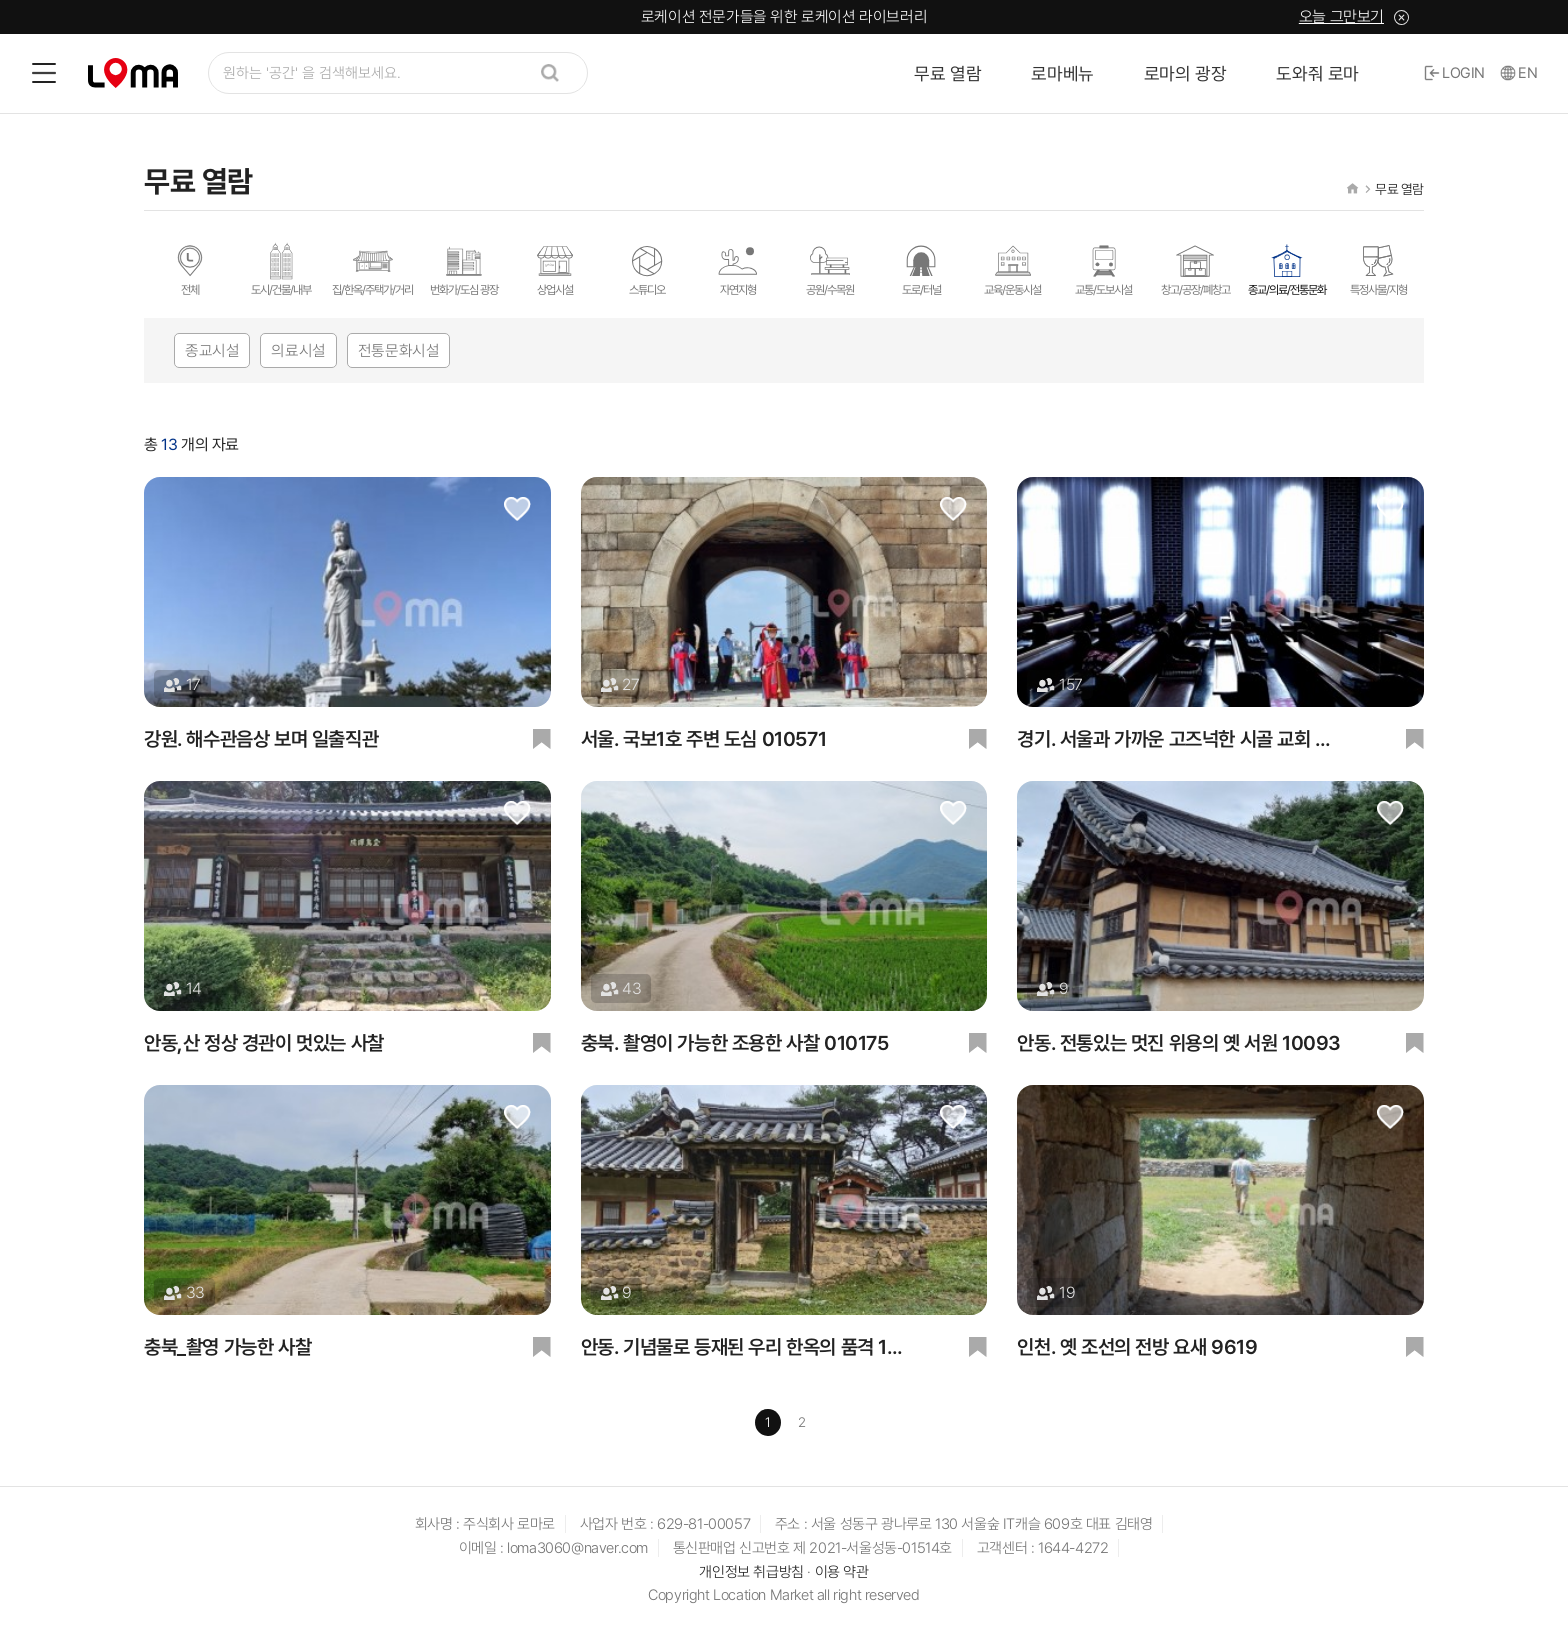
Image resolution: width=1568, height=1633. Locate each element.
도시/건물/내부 (281, 269)
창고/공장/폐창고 (1195, 269)
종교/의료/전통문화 (1287, 269)
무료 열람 (947, 73)
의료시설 (298, 350)
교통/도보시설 (1103, 269)
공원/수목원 (830, 269)
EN (1519, 73)
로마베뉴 (1062, 73)
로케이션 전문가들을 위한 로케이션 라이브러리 (784, 16)
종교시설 (212, 350)
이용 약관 (842, 1574)
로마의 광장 (1185, 73)
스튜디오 (647, 269)
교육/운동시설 (1012, 269)
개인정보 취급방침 (751, 1574)
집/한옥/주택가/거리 (372, 269)
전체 (190, 269)
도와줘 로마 (1317, 73)
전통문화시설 (399, 350)
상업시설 (555, 269)
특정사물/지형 (1378, 269)
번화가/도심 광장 (464, 269)
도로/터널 (921, 269)
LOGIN (1454, 73)
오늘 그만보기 (1341, 16)
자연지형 (738, 269)
